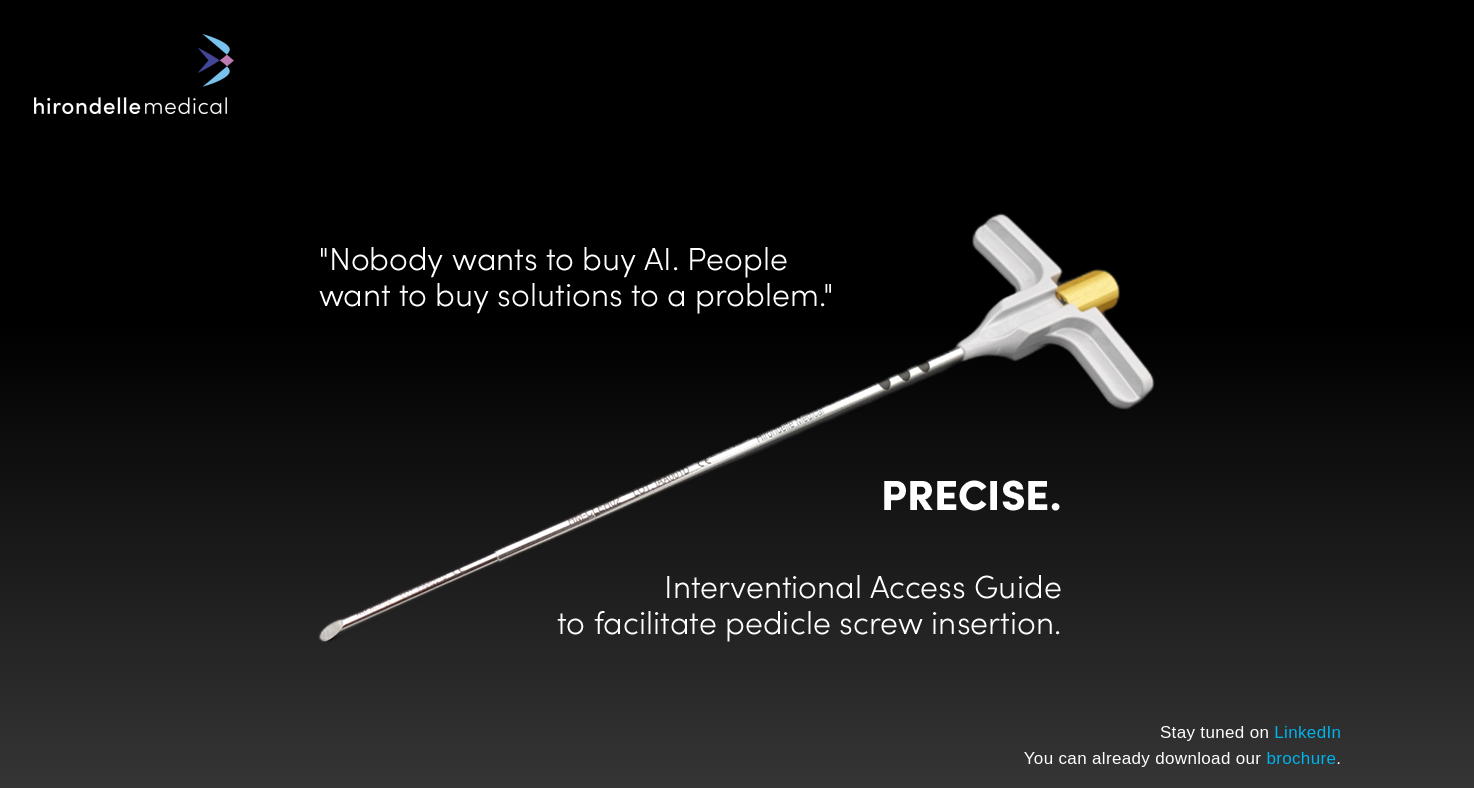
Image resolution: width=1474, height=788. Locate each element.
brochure (1301, 758)
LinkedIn (1307, 732)
